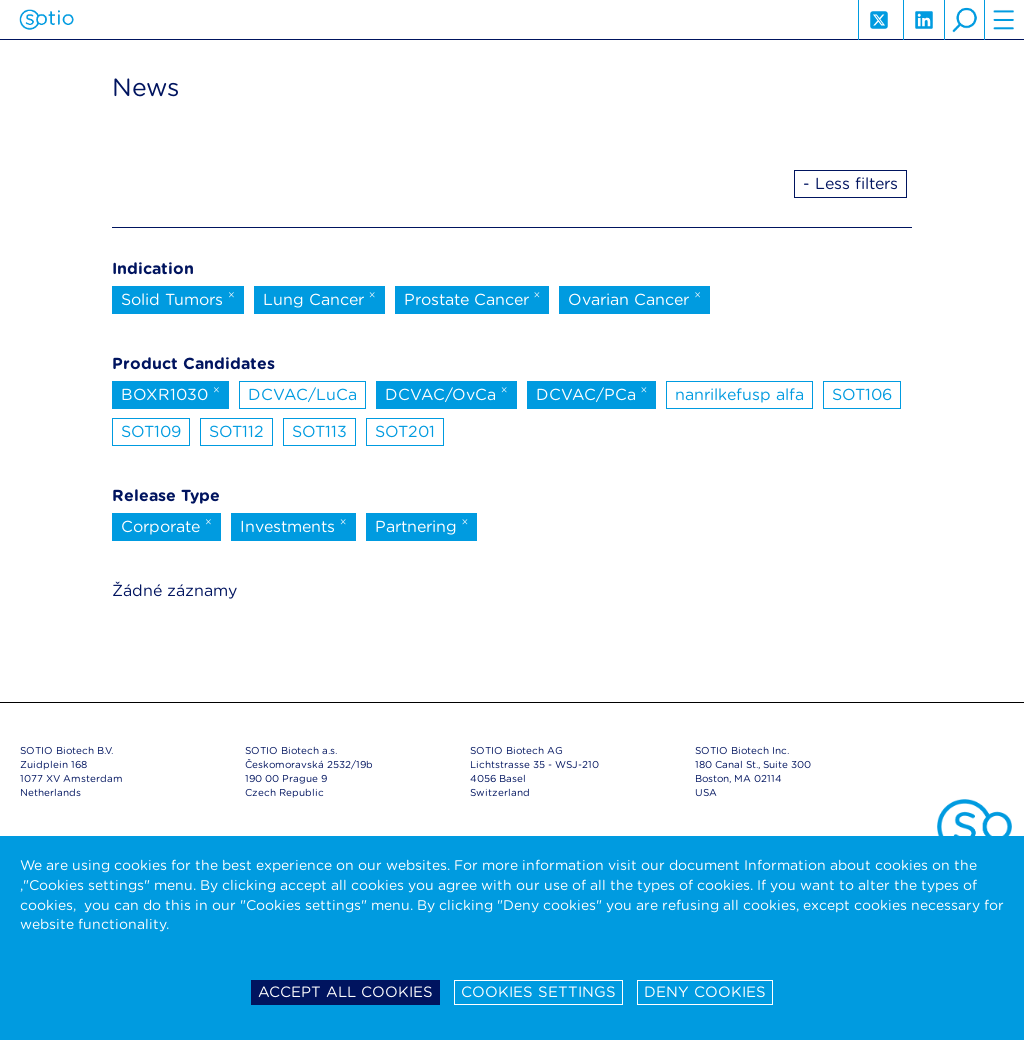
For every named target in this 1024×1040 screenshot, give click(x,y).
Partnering (422, 525)
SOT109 (151, 431)
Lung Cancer (319, 298)
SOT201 (405, 431)
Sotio (46, 20)
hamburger (1004, 20)
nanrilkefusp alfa (739, 394)
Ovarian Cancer (634, 298)
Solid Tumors (178, 298)
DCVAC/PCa (592, 393)
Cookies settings (538, 992)
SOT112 (236, 431)
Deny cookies (705, 992)
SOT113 (319, 431)
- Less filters (850, 183)
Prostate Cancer (472, 298)
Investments (293, 525)
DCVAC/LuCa (302, 394)
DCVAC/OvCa (446, 393)
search (964, 20)
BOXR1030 (170, 393)
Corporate (166, 525)
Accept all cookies (345, 992)
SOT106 (862, 394)
